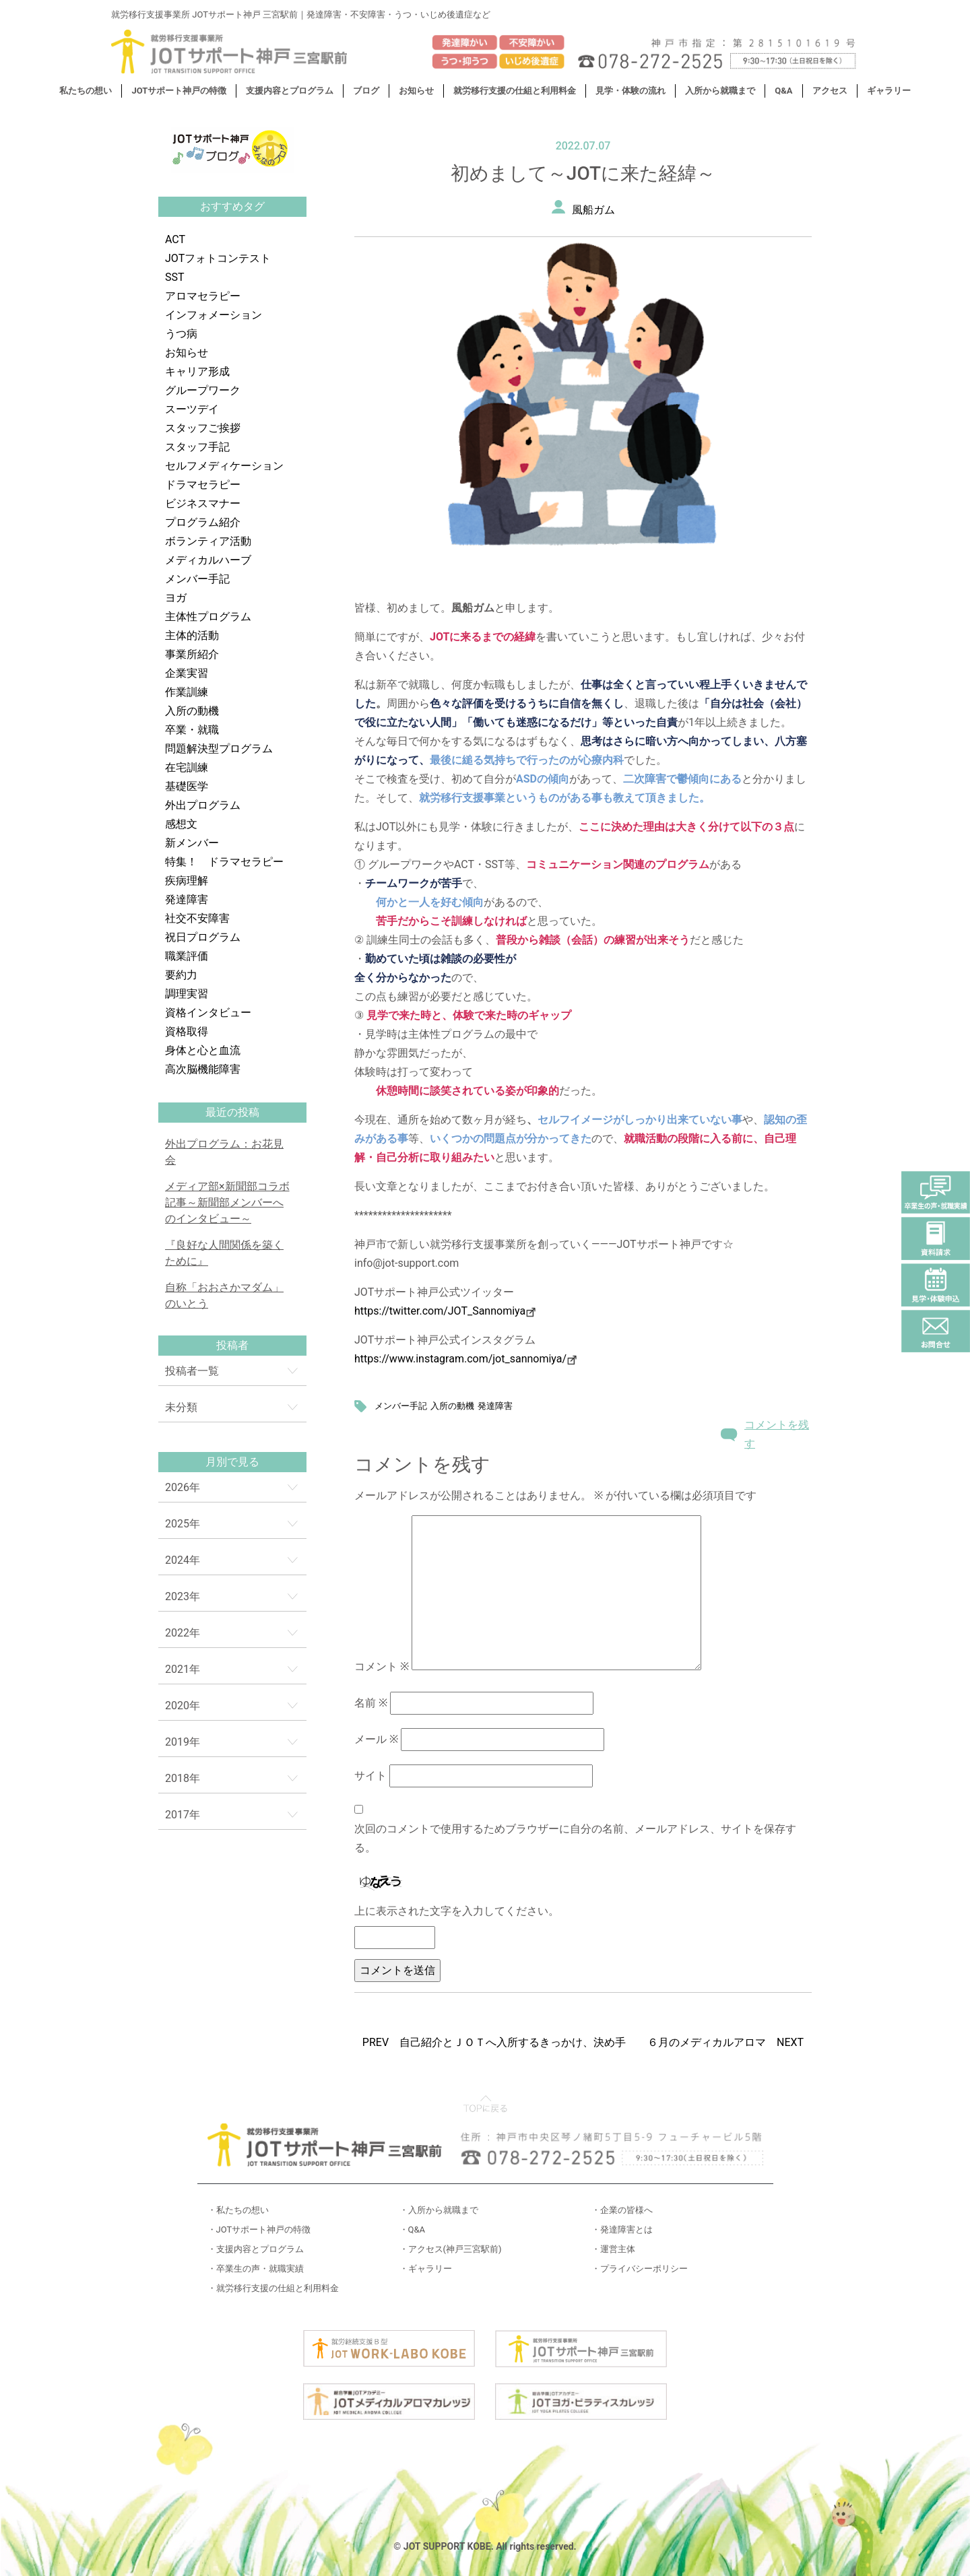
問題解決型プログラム (219, 748)
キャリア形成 (197, 371)
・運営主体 (613, 2249)
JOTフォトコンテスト (218, 258)
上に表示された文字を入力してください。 (456, 1911)
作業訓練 (186, 692)
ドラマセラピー (202, 484)
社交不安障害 (197, 918)
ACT (175, 239)
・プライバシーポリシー (639, 2269)
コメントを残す (776, 1434)
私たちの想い (85, 91)
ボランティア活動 (208, 541)
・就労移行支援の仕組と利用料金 (273, 2288)
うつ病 (181, 333)
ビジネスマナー (202, 503)
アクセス (829, 91)
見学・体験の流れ (630, 91)
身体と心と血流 (202, 1050)
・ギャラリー (425, 2269)
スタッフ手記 (197, 446)
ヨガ (176, 597)
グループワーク (202, 390)
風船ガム (593, 209)
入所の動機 (192, 710)
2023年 (182, 1596)
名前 (370, 1702)
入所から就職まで (720, 91)
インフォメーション (213, 314)
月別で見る (232, 1461)
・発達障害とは (622, 2229)
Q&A (783, 91)
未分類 (181, 1407)
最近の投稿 (232, 1112)
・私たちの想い (238, 2210)
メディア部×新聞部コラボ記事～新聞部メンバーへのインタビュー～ (227, 1202)
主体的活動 (192, 635)
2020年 (182, 1705)
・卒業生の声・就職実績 (255, 2269)
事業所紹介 (192, 654)
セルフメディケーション (224, 465)
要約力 (181, 974)
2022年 (182, 1632)
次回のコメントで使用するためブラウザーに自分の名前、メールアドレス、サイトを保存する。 (575, 1838)
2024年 (182, 1560)
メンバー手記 (197, 578)
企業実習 (186, 673)
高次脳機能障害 (202, 1069)
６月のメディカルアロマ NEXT (725, 2042)
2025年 (182, 1523)
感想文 (181, 824)
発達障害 (186, 899)
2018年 (182, 1778)
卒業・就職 (192, 729)
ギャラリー (889, 91)
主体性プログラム (208, 616)
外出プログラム (202, 805)
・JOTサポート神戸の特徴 (259, 2229)
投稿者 (232, 1345)
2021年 (182, 1669)
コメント (381, 1666)
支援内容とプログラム (289, 91)
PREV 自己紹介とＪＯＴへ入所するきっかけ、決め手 (494, 2042)
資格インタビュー (208, 1012)
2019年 (182, 1742)
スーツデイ (192, 409)
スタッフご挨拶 (202, 428)
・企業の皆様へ (622, 2210)
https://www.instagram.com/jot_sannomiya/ (460, 1358)
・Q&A (412, 2229)
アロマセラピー (202, 296)
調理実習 (186, 993)
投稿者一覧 (192, 1370)
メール (376, 1739)
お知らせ (416, 91)
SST (175, 277)
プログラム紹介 (202, 522)
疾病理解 (186, 880)
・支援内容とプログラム (255, 2249)
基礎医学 (186, 786)
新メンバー (192, 842)
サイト (370, 1775)
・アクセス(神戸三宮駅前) (450, 2249)
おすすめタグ (232, 206)
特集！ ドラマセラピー (224, 861)
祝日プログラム (202, 937)
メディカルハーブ (208, 560)
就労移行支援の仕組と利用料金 (514, 91)
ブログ (366, 91)
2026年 (182, 1487)
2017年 (182, 1814)
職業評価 (186, 956)
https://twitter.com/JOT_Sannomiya (445, 1310)
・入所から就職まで (438, 2210)
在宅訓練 (186, 767)
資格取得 (186, 1031)
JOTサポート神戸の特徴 (178, 91)
